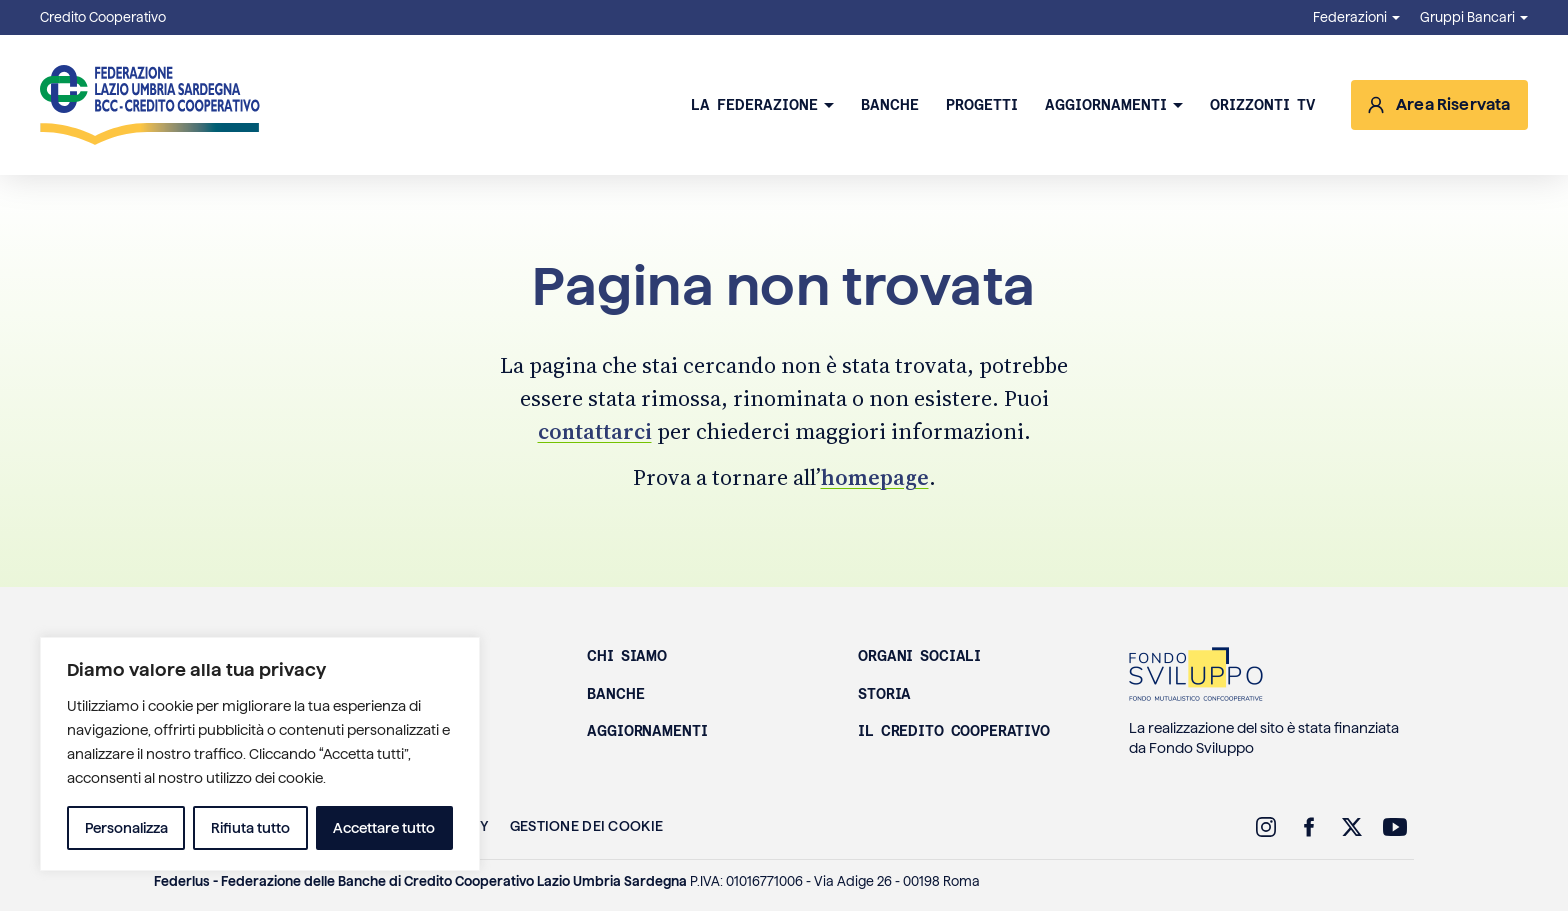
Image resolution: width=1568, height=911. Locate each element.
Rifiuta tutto (250, 828)
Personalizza (126, 828)
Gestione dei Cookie (586, 826)
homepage (875, 477)
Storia (884, 694)
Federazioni (1350, 17)
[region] (260, 754)
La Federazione (754, 105)
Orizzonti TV (1262, 105)
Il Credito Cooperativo (954, 731)
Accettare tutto (384, 828)
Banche (890, 105)
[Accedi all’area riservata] (1439, 105)
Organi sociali (919, 656)
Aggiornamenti (1106, 105)
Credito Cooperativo (103, 17)
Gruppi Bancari (1467, 17)
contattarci (595, 431)
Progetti (982, 105)
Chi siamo (627, 656)
